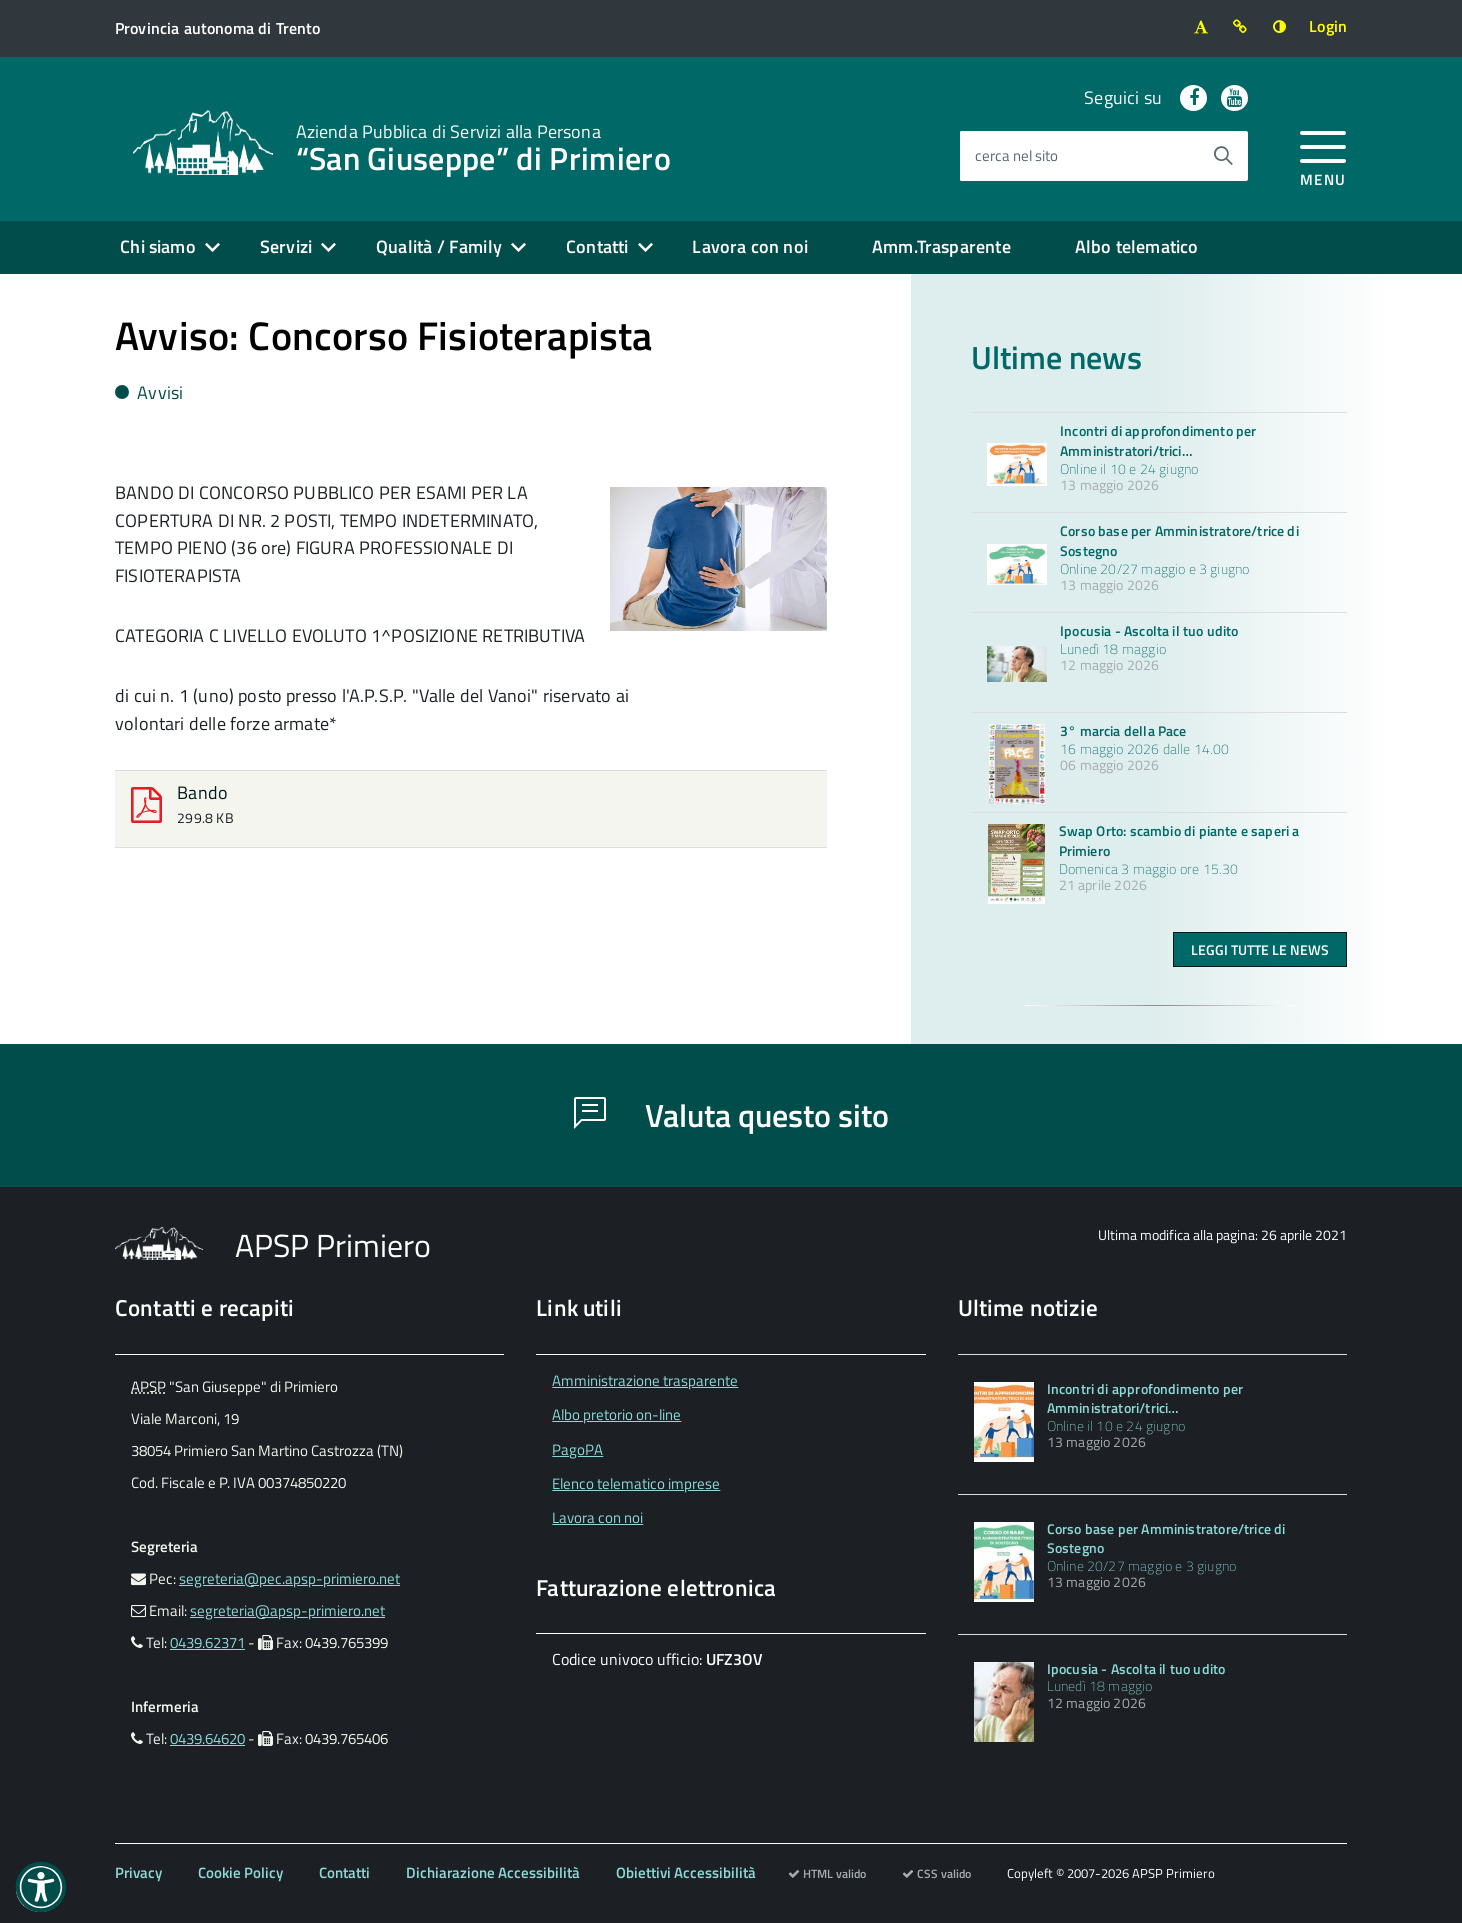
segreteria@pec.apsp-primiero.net (289, 1578)
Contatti (597, 246)
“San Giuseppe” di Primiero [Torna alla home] (483, 146)
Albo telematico (1137, 246)
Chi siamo (158, 246)
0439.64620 (207, 1738)
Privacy (138, 1872)
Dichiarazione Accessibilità (493, 1872)
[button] (41, 1887)
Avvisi (149, 392)
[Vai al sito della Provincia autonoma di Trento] (217, 28)
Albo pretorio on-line (616, 1414)
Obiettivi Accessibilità (686, 1872)
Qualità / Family (439, 246)
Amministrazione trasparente (645, 1380)
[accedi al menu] (1323, 155)
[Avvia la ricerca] (1223, 156)
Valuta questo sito (731, 1115)
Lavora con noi (750, 246)
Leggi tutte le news (1260, 949)
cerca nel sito (1016, 155)
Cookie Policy (240, 1872)
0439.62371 (207, 1642)
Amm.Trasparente (941, 246)
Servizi (286, 246)
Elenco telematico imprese (636, 1483)
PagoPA (577, 1449)
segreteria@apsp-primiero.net (287, 1610)
